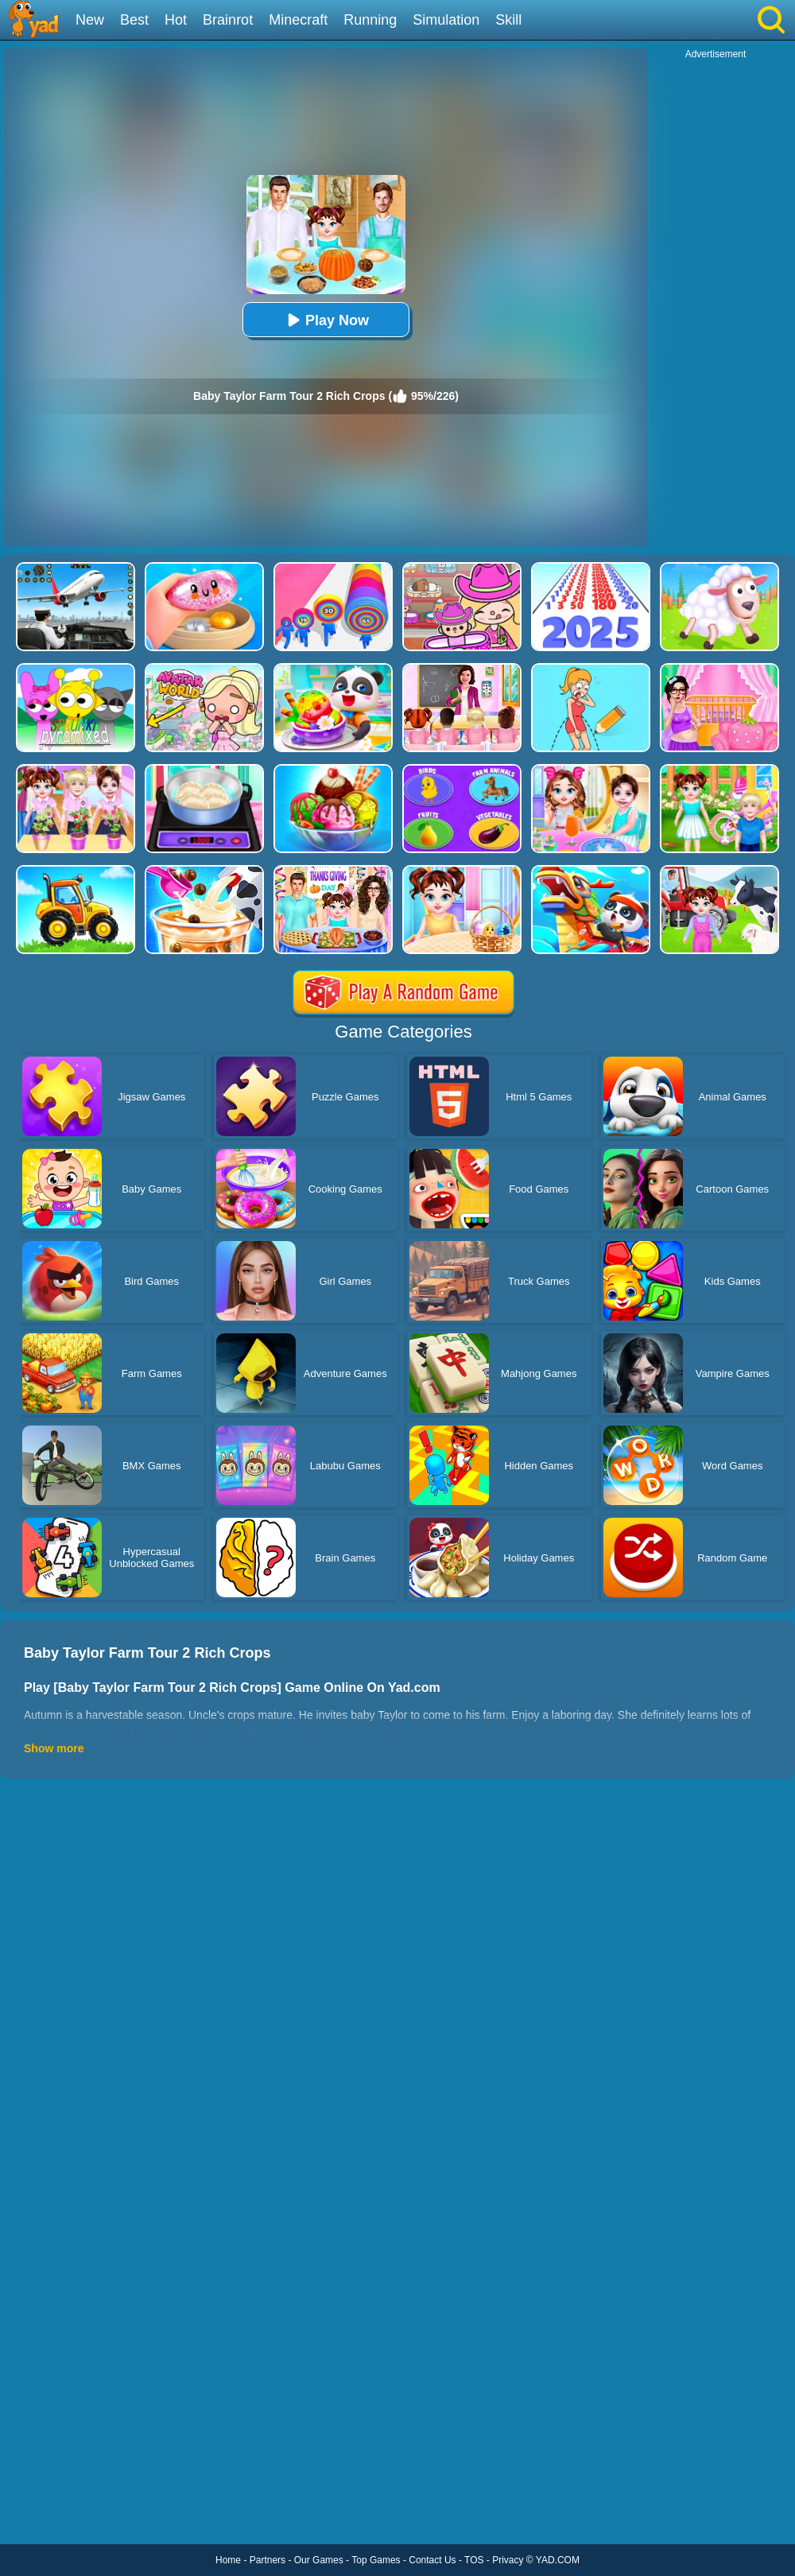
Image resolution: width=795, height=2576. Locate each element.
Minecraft (298, 20)
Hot (176, 20)
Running (370, 20)
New (90, 20)
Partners (267, 2560)
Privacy (507, 2560)
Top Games (375, 2560)
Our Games (318, 2560)
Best (134, 20)
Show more (53, 1748)
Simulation (446, 20)
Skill (508, 20)
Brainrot (228, 20)
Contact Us (432, 2560)
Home (228, 2560)
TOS (473, 2560)
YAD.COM (558, 2560)
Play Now (326, 320)
